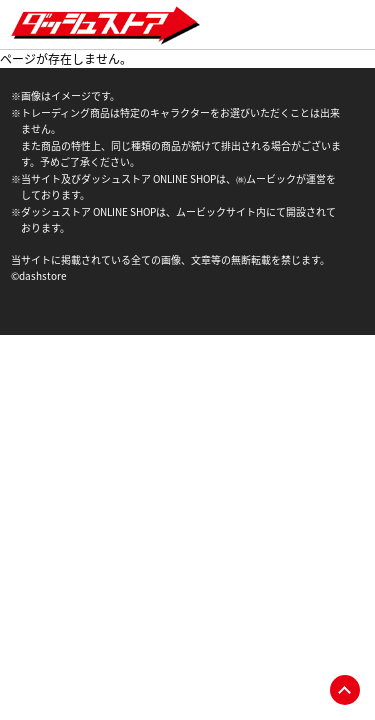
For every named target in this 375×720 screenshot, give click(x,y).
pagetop (345, 690)
